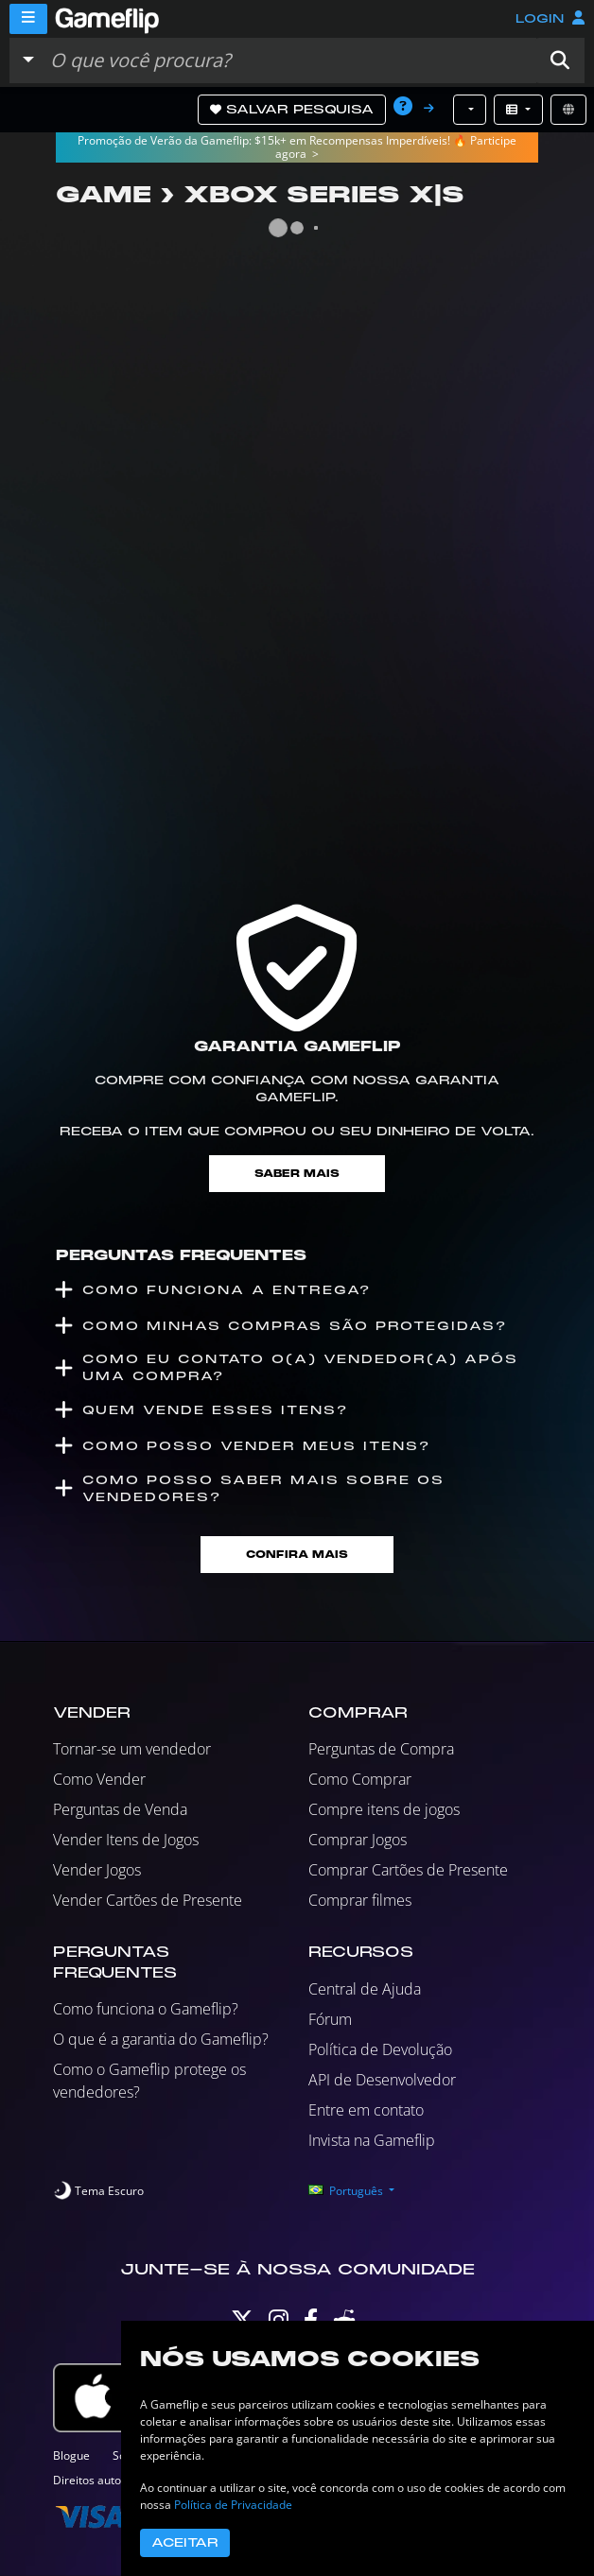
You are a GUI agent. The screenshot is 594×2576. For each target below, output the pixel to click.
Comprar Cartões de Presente (408, 1869)
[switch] (98, 2191)
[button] (560, 60)
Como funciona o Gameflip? (145, 2008)
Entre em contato (366, 2110)
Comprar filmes (359, 1900)
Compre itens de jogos (384, 1809)
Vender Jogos (97, 1869)
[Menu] (28, 19)
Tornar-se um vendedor (132, 1748)
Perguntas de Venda (120, 1809)
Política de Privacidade (233, 2505)
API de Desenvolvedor (382, 2079)
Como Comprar (359, 1779)
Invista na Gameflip (371, 2140)
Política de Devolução (380, 2049)
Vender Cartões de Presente (147, 1900)
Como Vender (99, 1779)
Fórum (330, 2019)
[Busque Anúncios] (289, 60)
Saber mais (297, 1173)
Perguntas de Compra (381, 1748)
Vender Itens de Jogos (126, 1839)
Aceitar (184, 2542)
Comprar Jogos (357, 1839)
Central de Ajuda (364, 1989)
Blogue (71, 2455)
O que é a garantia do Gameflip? (161, 2039)
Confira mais (297, 1554)
